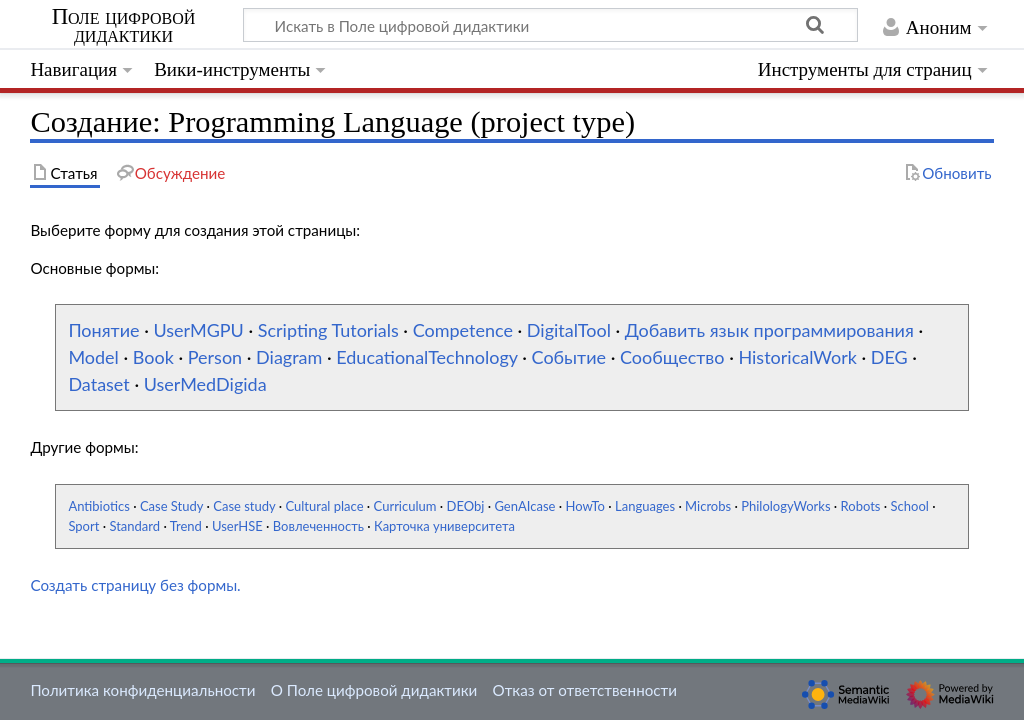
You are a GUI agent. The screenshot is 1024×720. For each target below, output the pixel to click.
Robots (861, 506)
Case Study (171, 506)
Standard (134, 526)
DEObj (466, 506)
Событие (569, 357)
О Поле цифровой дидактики (374, 690)
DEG (889, 357)
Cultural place (324, 506)
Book (153, 357)
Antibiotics (98, 506)
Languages (645, 506)
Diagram (289, 357)
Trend (186, 526)
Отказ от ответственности (585, 690)
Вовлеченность (318, 526)
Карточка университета (444, 526)
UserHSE (237, 526)
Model (93, 357)
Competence (463, 330)
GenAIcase (524, 506)
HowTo (585, 506)
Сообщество (672, 357)
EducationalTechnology (426, 357)
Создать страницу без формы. (135, 585)
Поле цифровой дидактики (124, 26)
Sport (83, 526)
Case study (244, 506)
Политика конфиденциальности (142, 690)
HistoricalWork (797, 357)
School (910, 506)
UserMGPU (198, 330)
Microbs (708, 506)
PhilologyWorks (785, 506)
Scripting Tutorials (328, 330)
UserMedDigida (205, 384)
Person (215, 357)
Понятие (103, 330)
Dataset (98, 384)
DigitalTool (569, 330)
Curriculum (405, 506)
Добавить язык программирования (769, 330)
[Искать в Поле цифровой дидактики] (550, 25)
